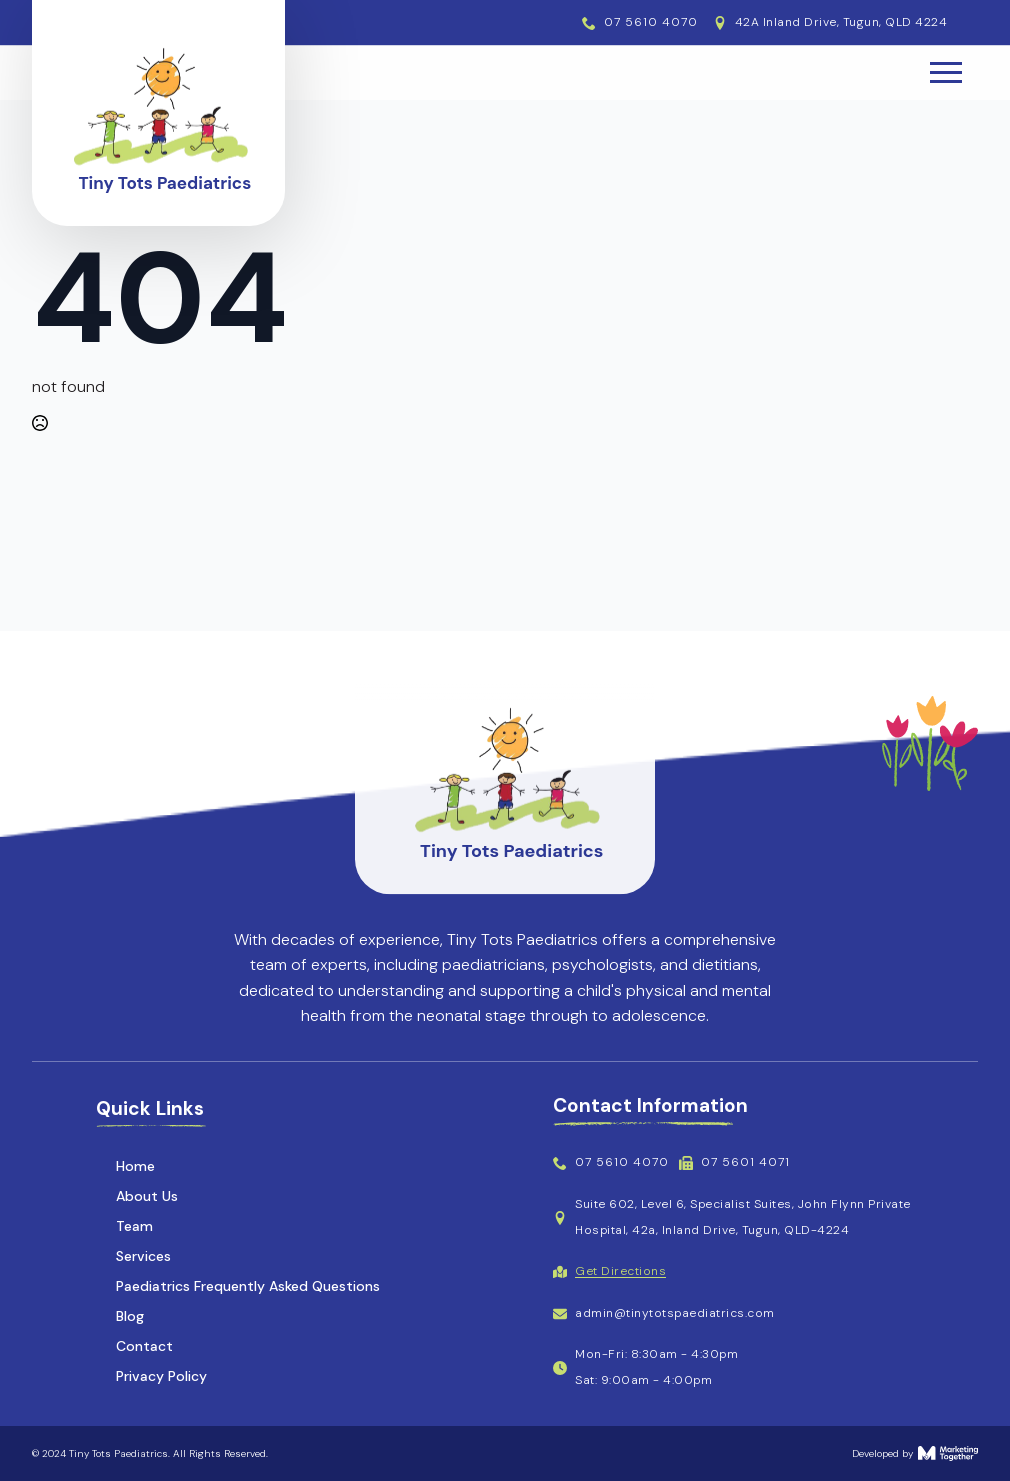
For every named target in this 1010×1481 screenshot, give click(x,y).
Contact (144, 1346)
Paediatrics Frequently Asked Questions (248, 1286)
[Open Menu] (946, 73)
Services (143, 1256)
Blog (130, 1316)
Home (135, 1166)
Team (134, 1226)
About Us (147, 1196)
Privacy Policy (161, 1376)
